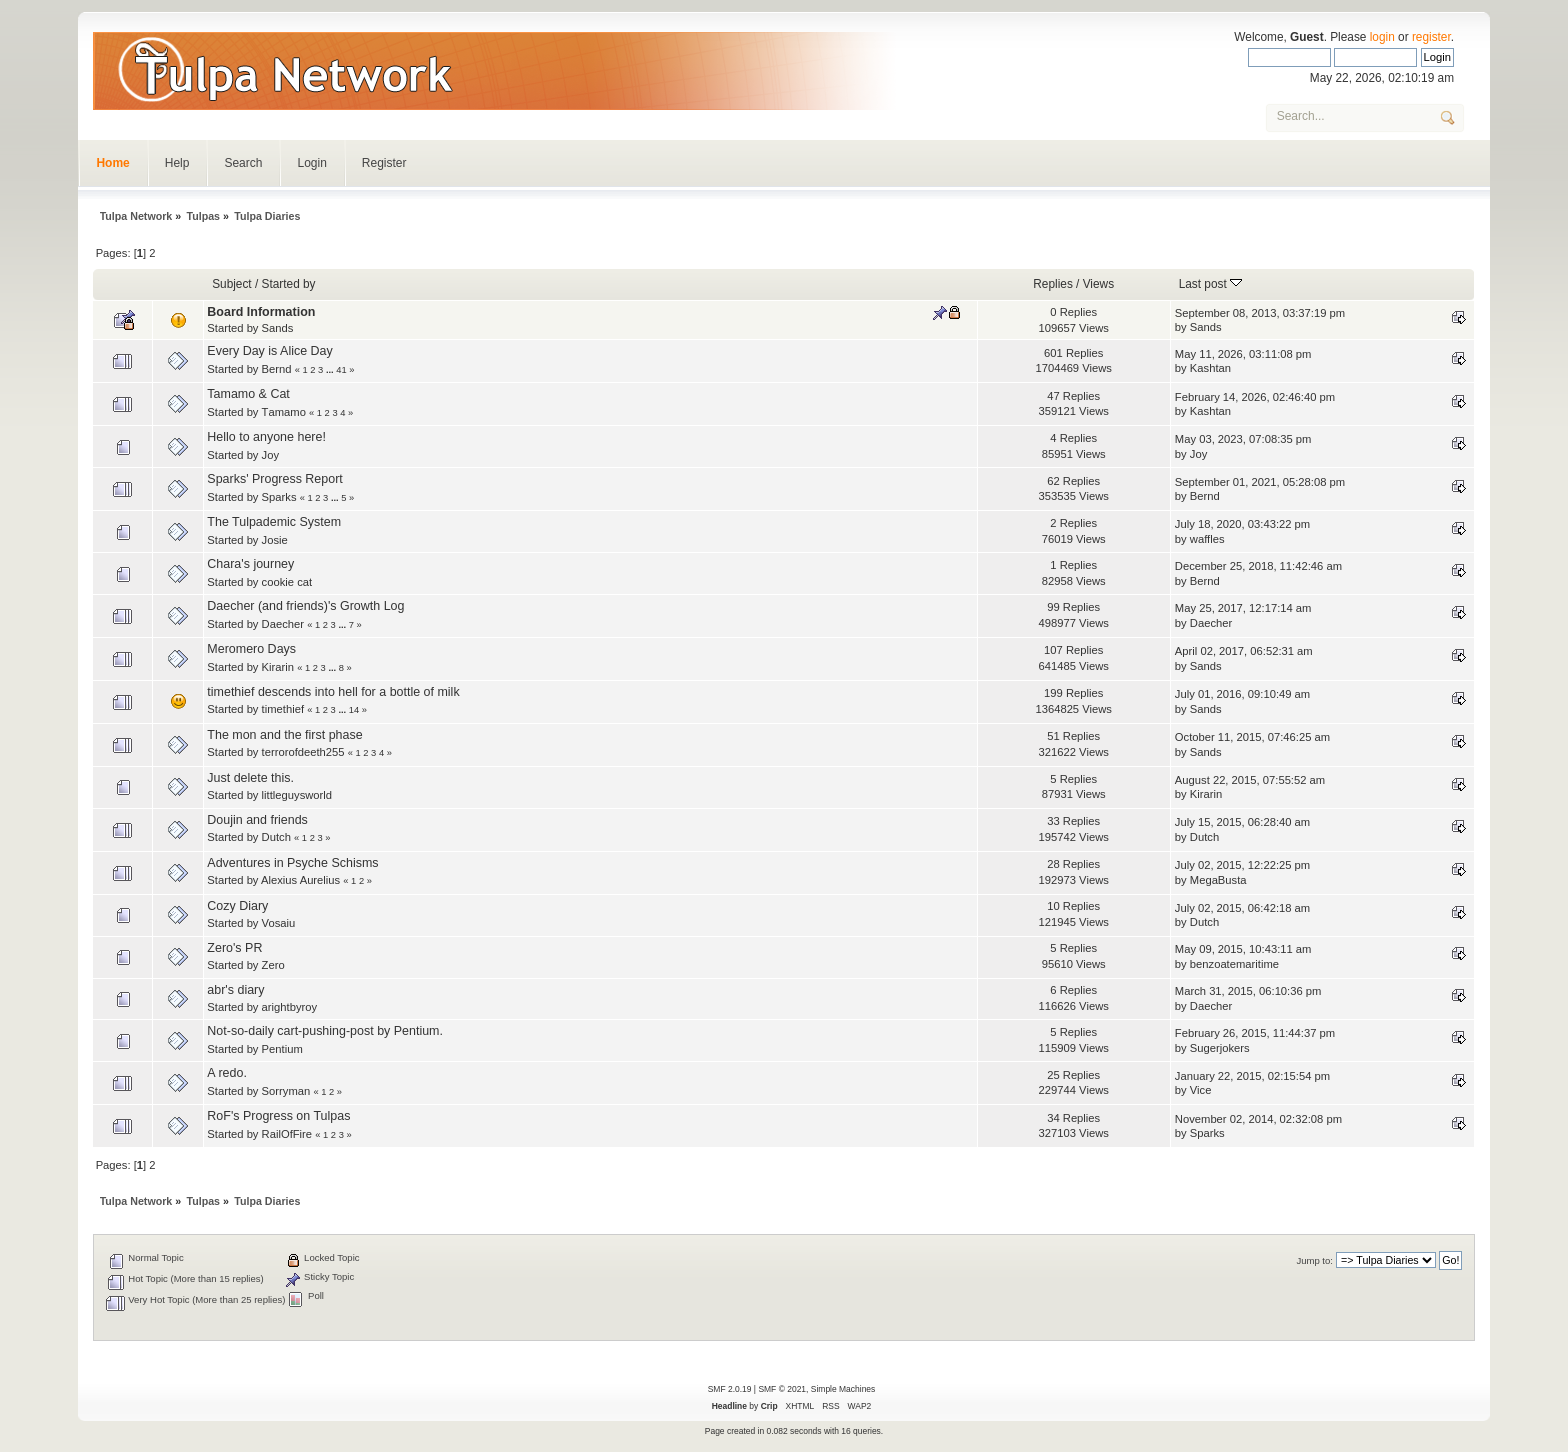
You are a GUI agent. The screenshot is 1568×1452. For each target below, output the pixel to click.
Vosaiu (279, 923)
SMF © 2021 (782, 1389)
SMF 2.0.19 (730, 1389)
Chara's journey (250, 564)
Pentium (282, 1049)
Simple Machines (843, 1389)
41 (341, 370)
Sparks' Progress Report (274, 479)
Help (177, 163)
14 (354, 710)
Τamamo (284, 412)
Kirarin (278, 667)
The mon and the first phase (284, 735)
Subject (232, 284)
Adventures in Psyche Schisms (292, 863)
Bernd (277, 369)
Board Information (261, 312)
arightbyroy (290, 1007)
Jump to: (1314, 1260)
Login (311, 163)
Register (384, 163)
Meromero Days (251, 649)
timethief (283, 709)
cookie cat (287, 582)
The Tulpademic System (274, 522)
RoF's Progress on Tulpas (278, 1116)
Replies (1053, 284)
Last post (1210, 284)
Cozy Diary (237, 906)
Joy (270, 455)
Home (112, 163)
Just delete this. (250, 778)
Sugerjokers (1220, 1048)
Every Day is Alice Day (269, 351)
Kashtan (1210, 368)
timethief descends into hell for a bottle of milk (333, 692)
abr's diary (235, 990)
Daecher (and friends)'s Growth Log (305, 606)
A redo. (227, 1073)
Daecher (283, 624)
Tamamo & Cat (248, 394)
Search (243, 163)
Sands (278, 328)
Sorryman (286, 1091)
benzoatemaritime (1234, 964)
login (1382, 37)
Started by (289, 284)
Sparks (279, 497)
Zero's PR (234, 948)
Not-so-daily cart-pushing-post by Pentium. (325, 1031)
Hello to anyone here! (266, 437)
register (1431, 37)
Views (1098, 284)
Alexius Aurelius (300, 880)
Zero (273, 965)
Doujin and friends (257, 820)
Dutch (276, 837)
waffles (1207, 539)
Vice (1201, 1090)
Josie (275, 540)
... (331, 370)
